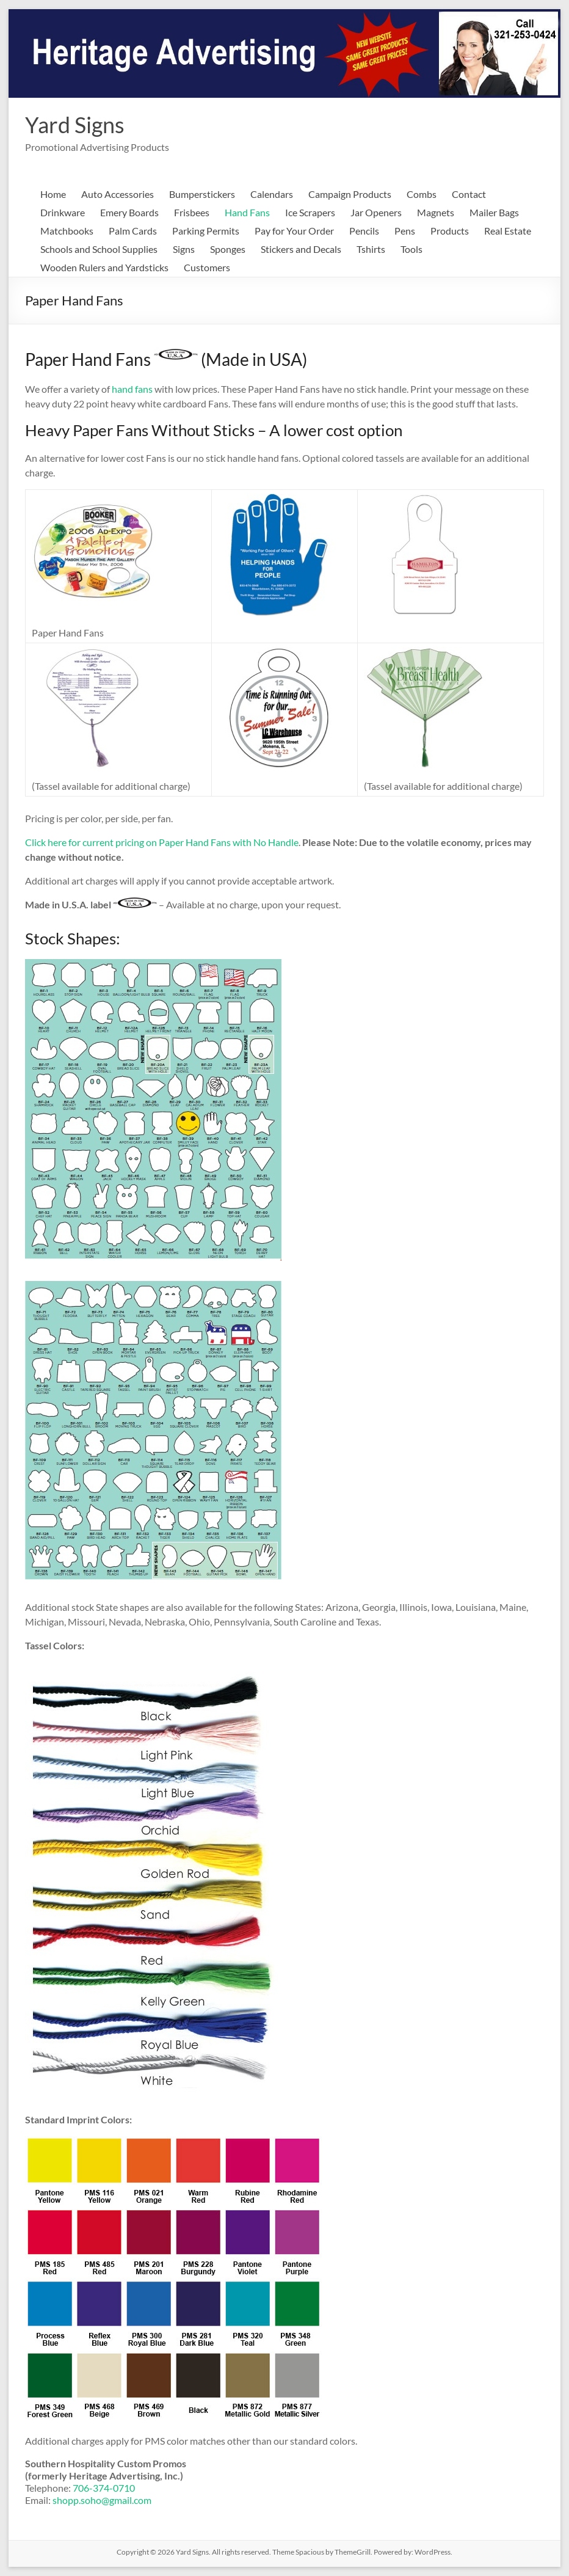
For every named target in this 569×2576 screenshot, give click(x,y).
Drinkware (62, 212)
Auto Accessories (117, 194)
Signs (184, 249)
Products (449, 230)
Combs (422, 194)
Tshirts (371, 249)
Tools (411, 249)
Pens (404, 230)
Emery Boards (129, 212)
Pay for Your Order (294, 230)
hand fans (132, 389)
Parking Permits (205, 230)
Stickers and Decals (301, 249)
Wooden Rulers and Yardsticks (104, 267)
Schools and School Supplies (99, 249)
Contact (469, 194)
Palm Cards (133, 230)
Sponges (227, 249)
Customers (207, 267)
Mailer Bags (494, 212)
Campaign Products (349, 194)
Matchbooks (66, 230)
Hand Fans (247, 212)
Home (53, 194)
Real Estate (507, 230)
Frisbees (191, 212)
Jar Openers (376, 212)
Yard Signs (75, 124)
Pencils (364, 230)
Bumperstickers (202, 194)
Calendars (271, 194)
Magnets (435, 212)
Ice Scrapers (310, 212)
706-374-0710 (104, 2488)
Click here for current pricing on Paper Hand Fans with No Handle (162, 842)
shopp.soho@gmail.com (102, 2500)
